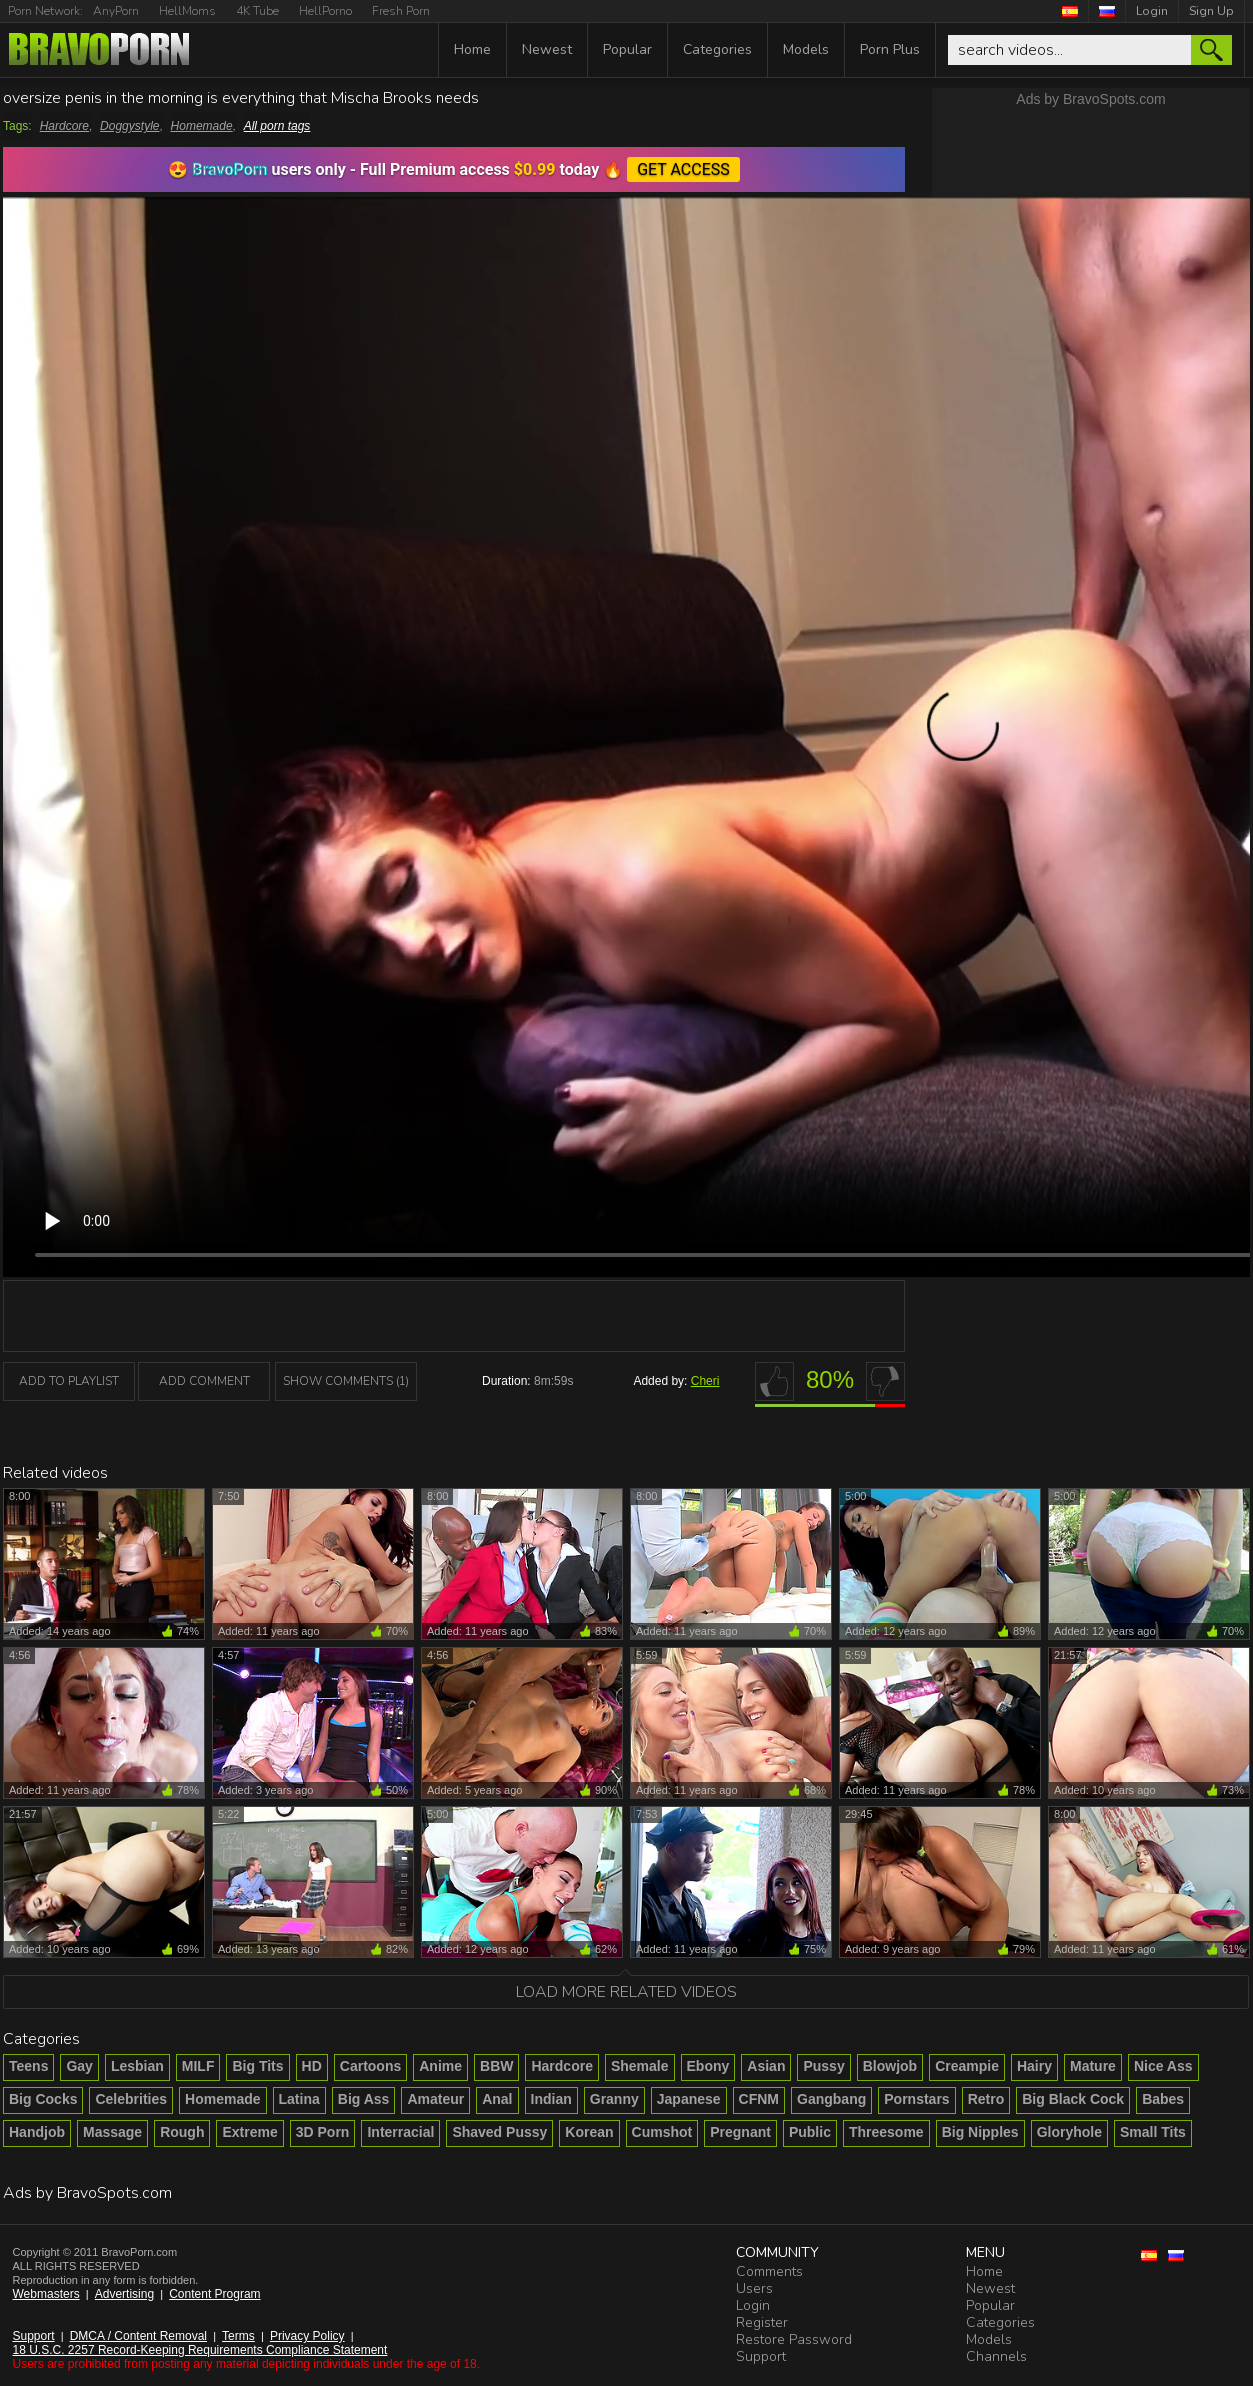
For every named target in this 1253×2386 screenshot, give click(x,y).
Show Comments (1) (346, 1381)
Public (810, 2132)
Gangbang (831, 2099)
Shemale (640, 2066)
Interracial (400, 2132)
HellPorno (325, 11)
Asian (766, 2066)
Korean (589, 2132)
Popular (627, 49)
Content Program (214, 2294)
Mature (1093, 2066)
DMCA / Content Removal (138, 2336)
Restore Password (794, 2339)
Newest (547, 49)
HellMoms (187, 11)
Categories (717, 49)
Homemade (202, 126)
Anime (440, 2066)
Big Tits (257, 2066)
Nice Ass (1163, 2066)
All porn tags (277, 126)
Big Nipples (980, 2132)
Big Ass (364, 2099)
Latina (299, 2099)
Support (34, 2336)
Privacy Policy (307, 2336)
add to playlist (69, 1381)
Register (762, 2322)
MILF (198, 2066)
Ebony (708, 2066)
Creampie (967, 2066)
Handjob (37, 2132)
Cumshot (662, 2132)
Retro (986, 2099)
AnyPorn (116, 11)
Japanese (689, 2099)
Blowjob (890, 2066)
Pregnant (740, 2132)
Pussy (823, 2066)
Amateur (435, 2099)
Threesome (886, 2132)
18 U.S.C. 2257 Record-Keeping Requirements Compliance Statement (200, 2350)
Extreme (249, 2132)
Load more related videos (626, 1992)
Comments (769, 2271)
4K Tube (257, 11)
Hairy (1034, 2066)
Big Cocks (43, 2099)
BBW (496, 2066)
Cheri (705, 1381)
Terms (238, 2336)
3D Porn (323, 2132)
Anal (497, 2099)
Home (472, 49)
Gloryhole (1069, 2132)
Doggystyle (129, 126)
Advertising (124, 2294)
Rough (182, 2132)
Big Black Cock (1073, 2099)
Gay (79, 2066)
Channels (996, 2356)
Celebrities (131, 2099)
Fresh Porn (401, 11)
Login (1152, 11)
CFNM (759, 2099)
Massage (112, 2132)
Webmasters (46, 2294)
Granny (614, 2099)
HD (312, 2066)
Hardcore (64, 126)
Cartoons (370, 2066)
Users (754, 2288)
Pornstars (916, 2099)
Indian (551, 2099)
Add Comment (204, 1381)
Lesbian (137, 2066)
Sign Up (1211, 11)
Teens (28, 2066)
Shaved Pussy (499, 2132)
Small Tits (1153, 2132)
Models (806, 49)
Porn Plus (890, 49)
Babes (1163, 2099)
